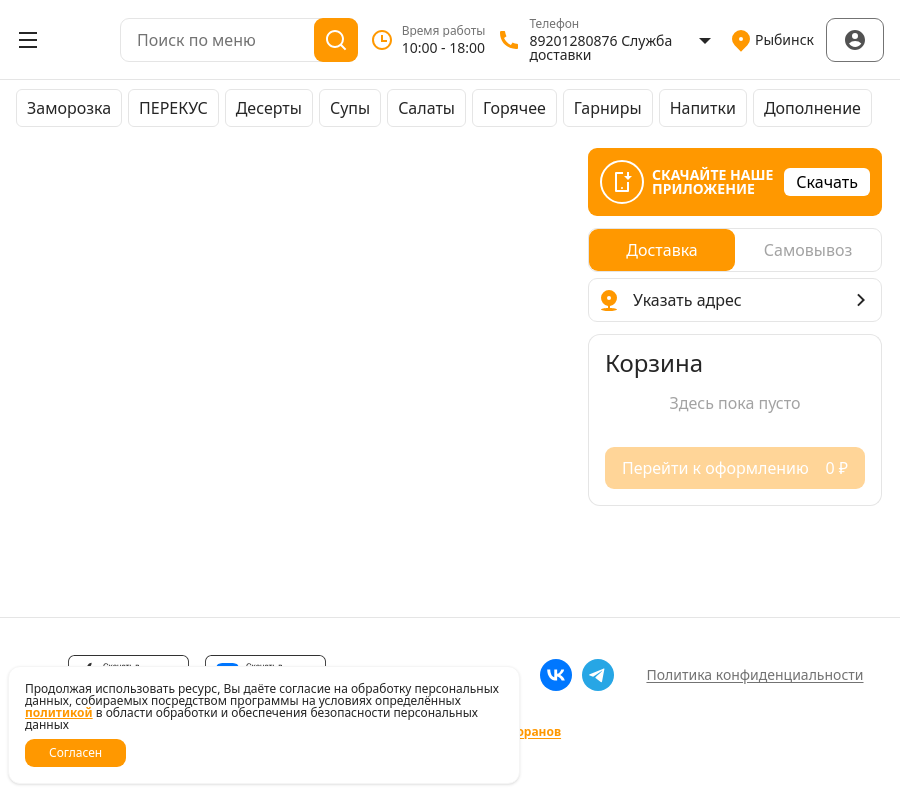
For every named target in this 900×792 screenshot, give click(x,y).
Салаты (426, 108)
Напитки (703, 108)
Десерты (269, 108)
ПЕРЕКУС (173, 108)
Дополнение (812, 108)
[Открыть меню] (28, 40)
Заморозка (69, 108)
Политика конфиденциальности (754, 674)
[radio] (662, 250)
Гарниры (608, 108)
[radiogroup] (735, 250)
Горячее (514, 108)
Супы (350, 108)
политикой (59, 712)
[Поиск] (336, 40)
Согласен (75, 752)
